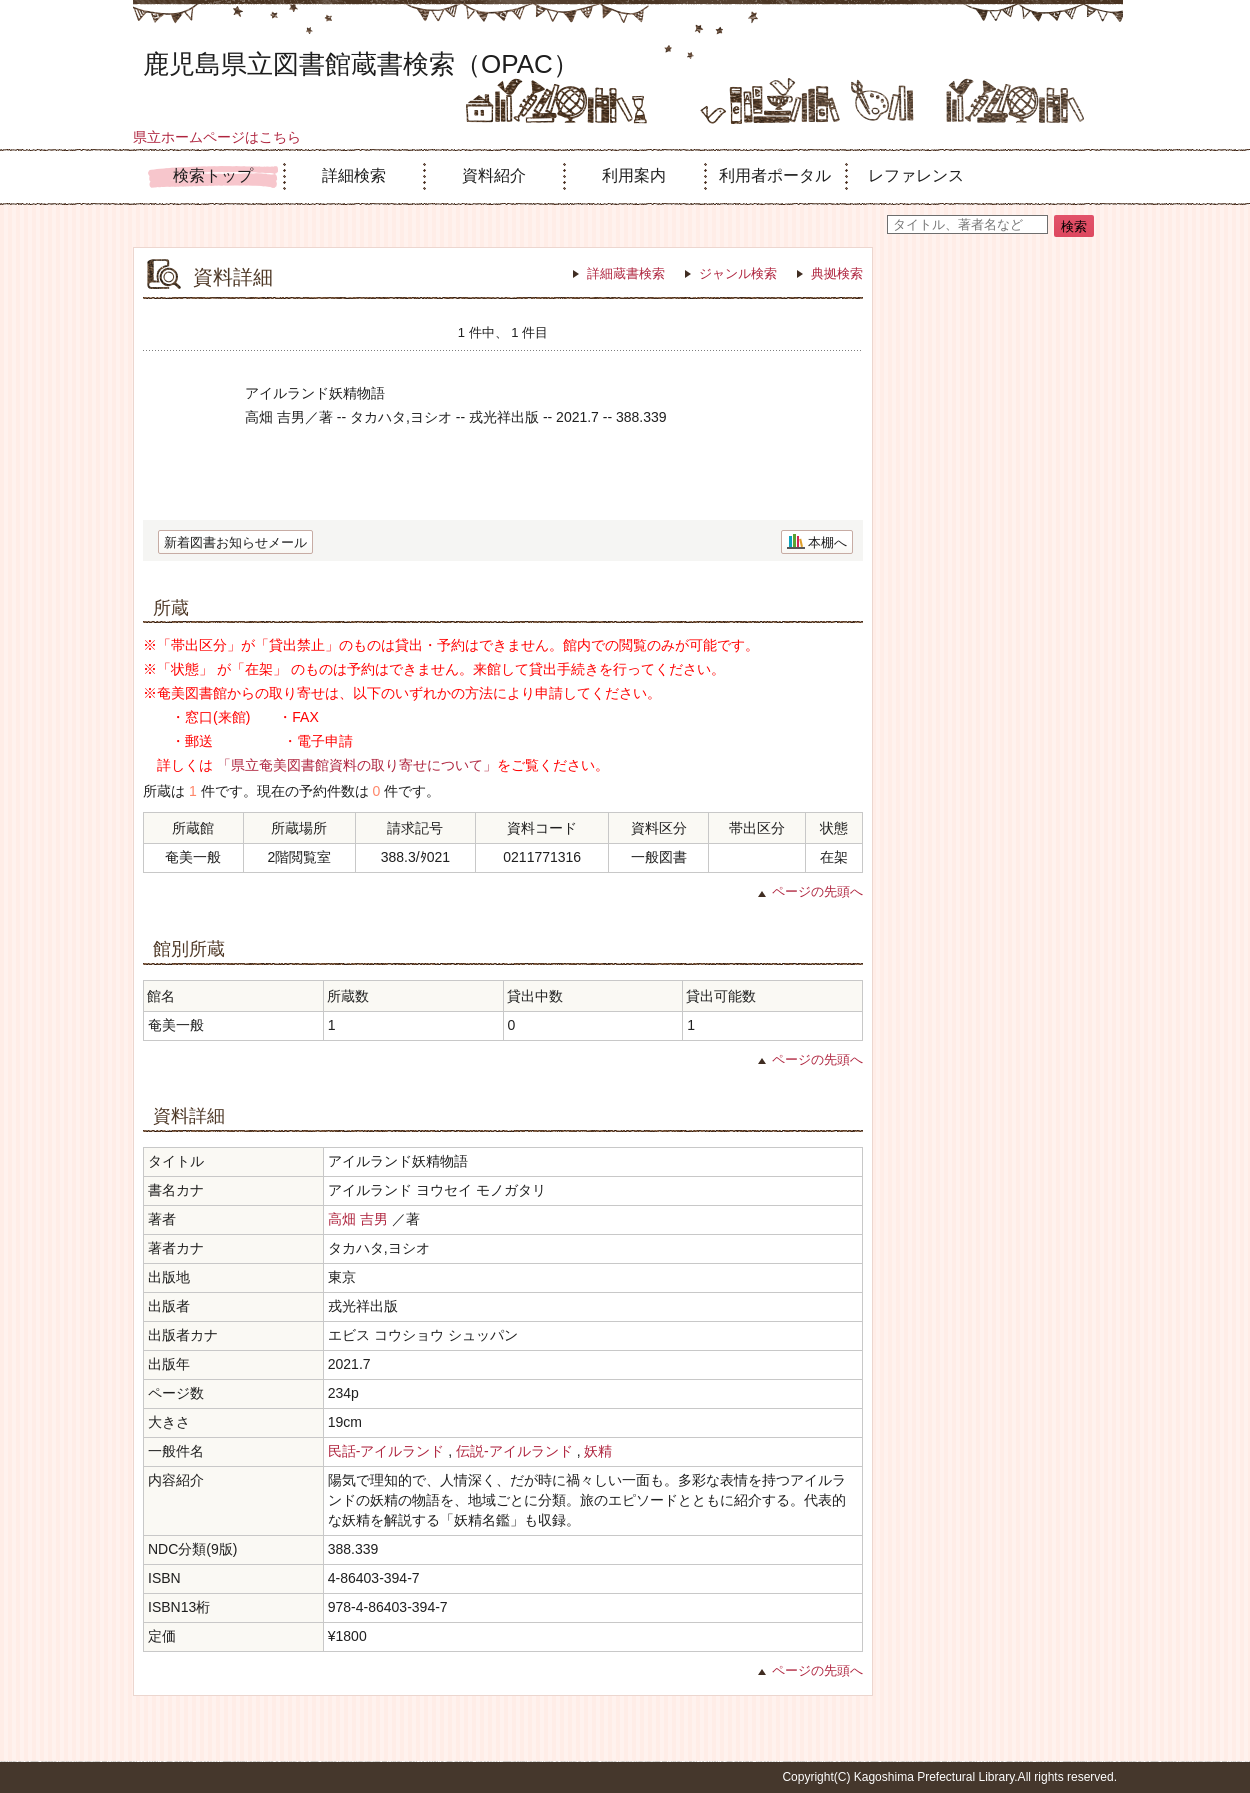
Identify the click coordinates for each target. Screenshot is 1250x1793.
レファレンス (916, 175)
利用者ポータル (775, 175)
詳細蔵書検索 (626, 273)
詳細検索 (354, 175)
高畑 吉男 (358, 1219)
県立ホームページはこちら (217, 137)
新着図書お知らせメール (235, 542)
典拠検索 (837, 273)
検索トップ (213, 175)
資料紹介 (494, 175)
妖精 (598, 1451)
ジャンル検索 (738, 273)
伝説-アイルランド (514, 1451)
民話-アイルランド (386, 1451)
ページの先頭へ (817, 891)
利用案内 (634, 175)
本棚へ (827, 542)
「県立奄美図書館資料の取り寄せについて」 (357, 765)
